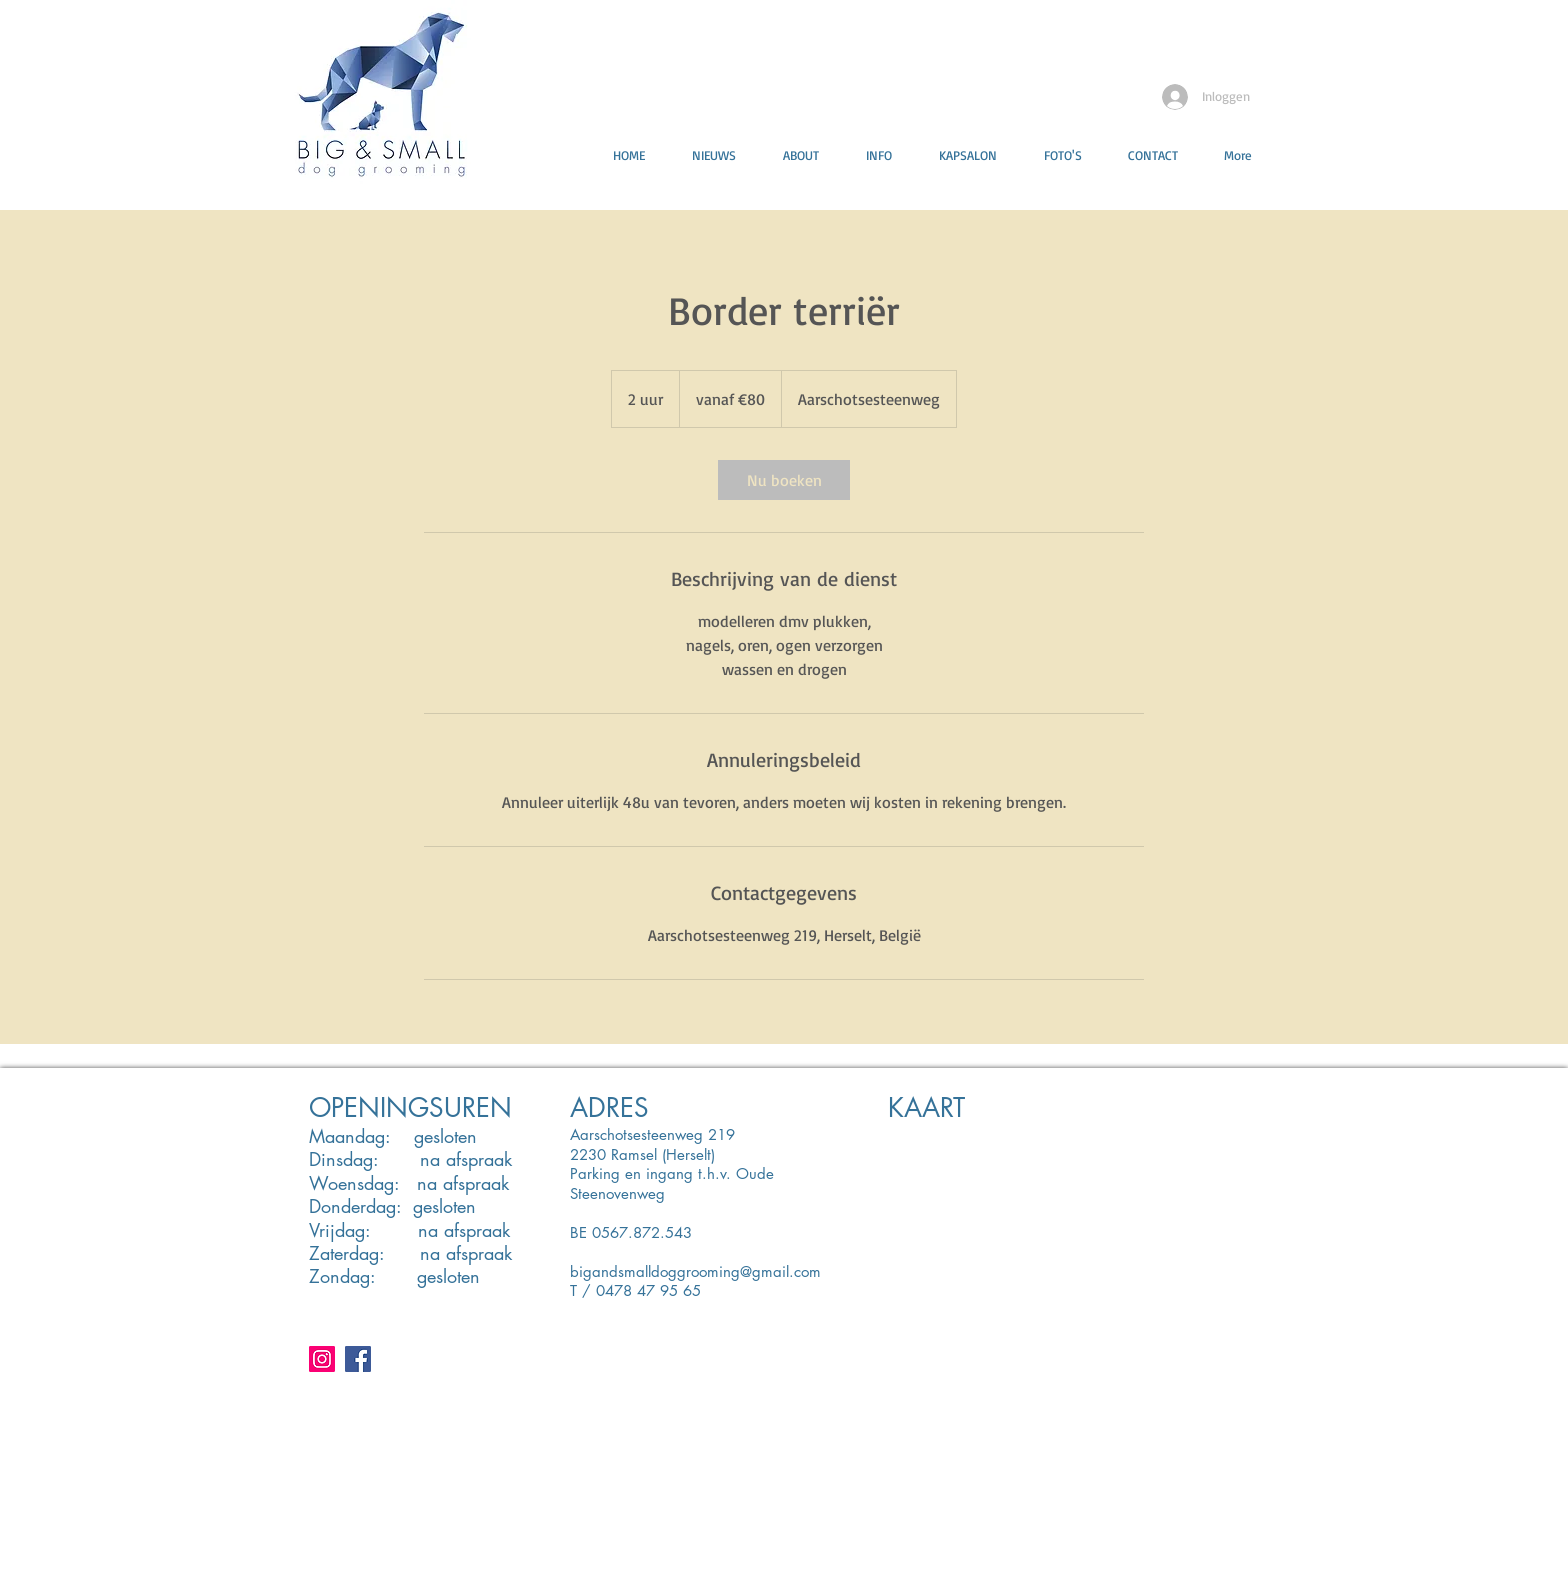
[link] (784, 480)
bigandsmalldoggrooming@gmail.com (695, 1271)
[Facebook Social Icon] (358, 1359)
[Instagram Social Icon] (322, 1359)
